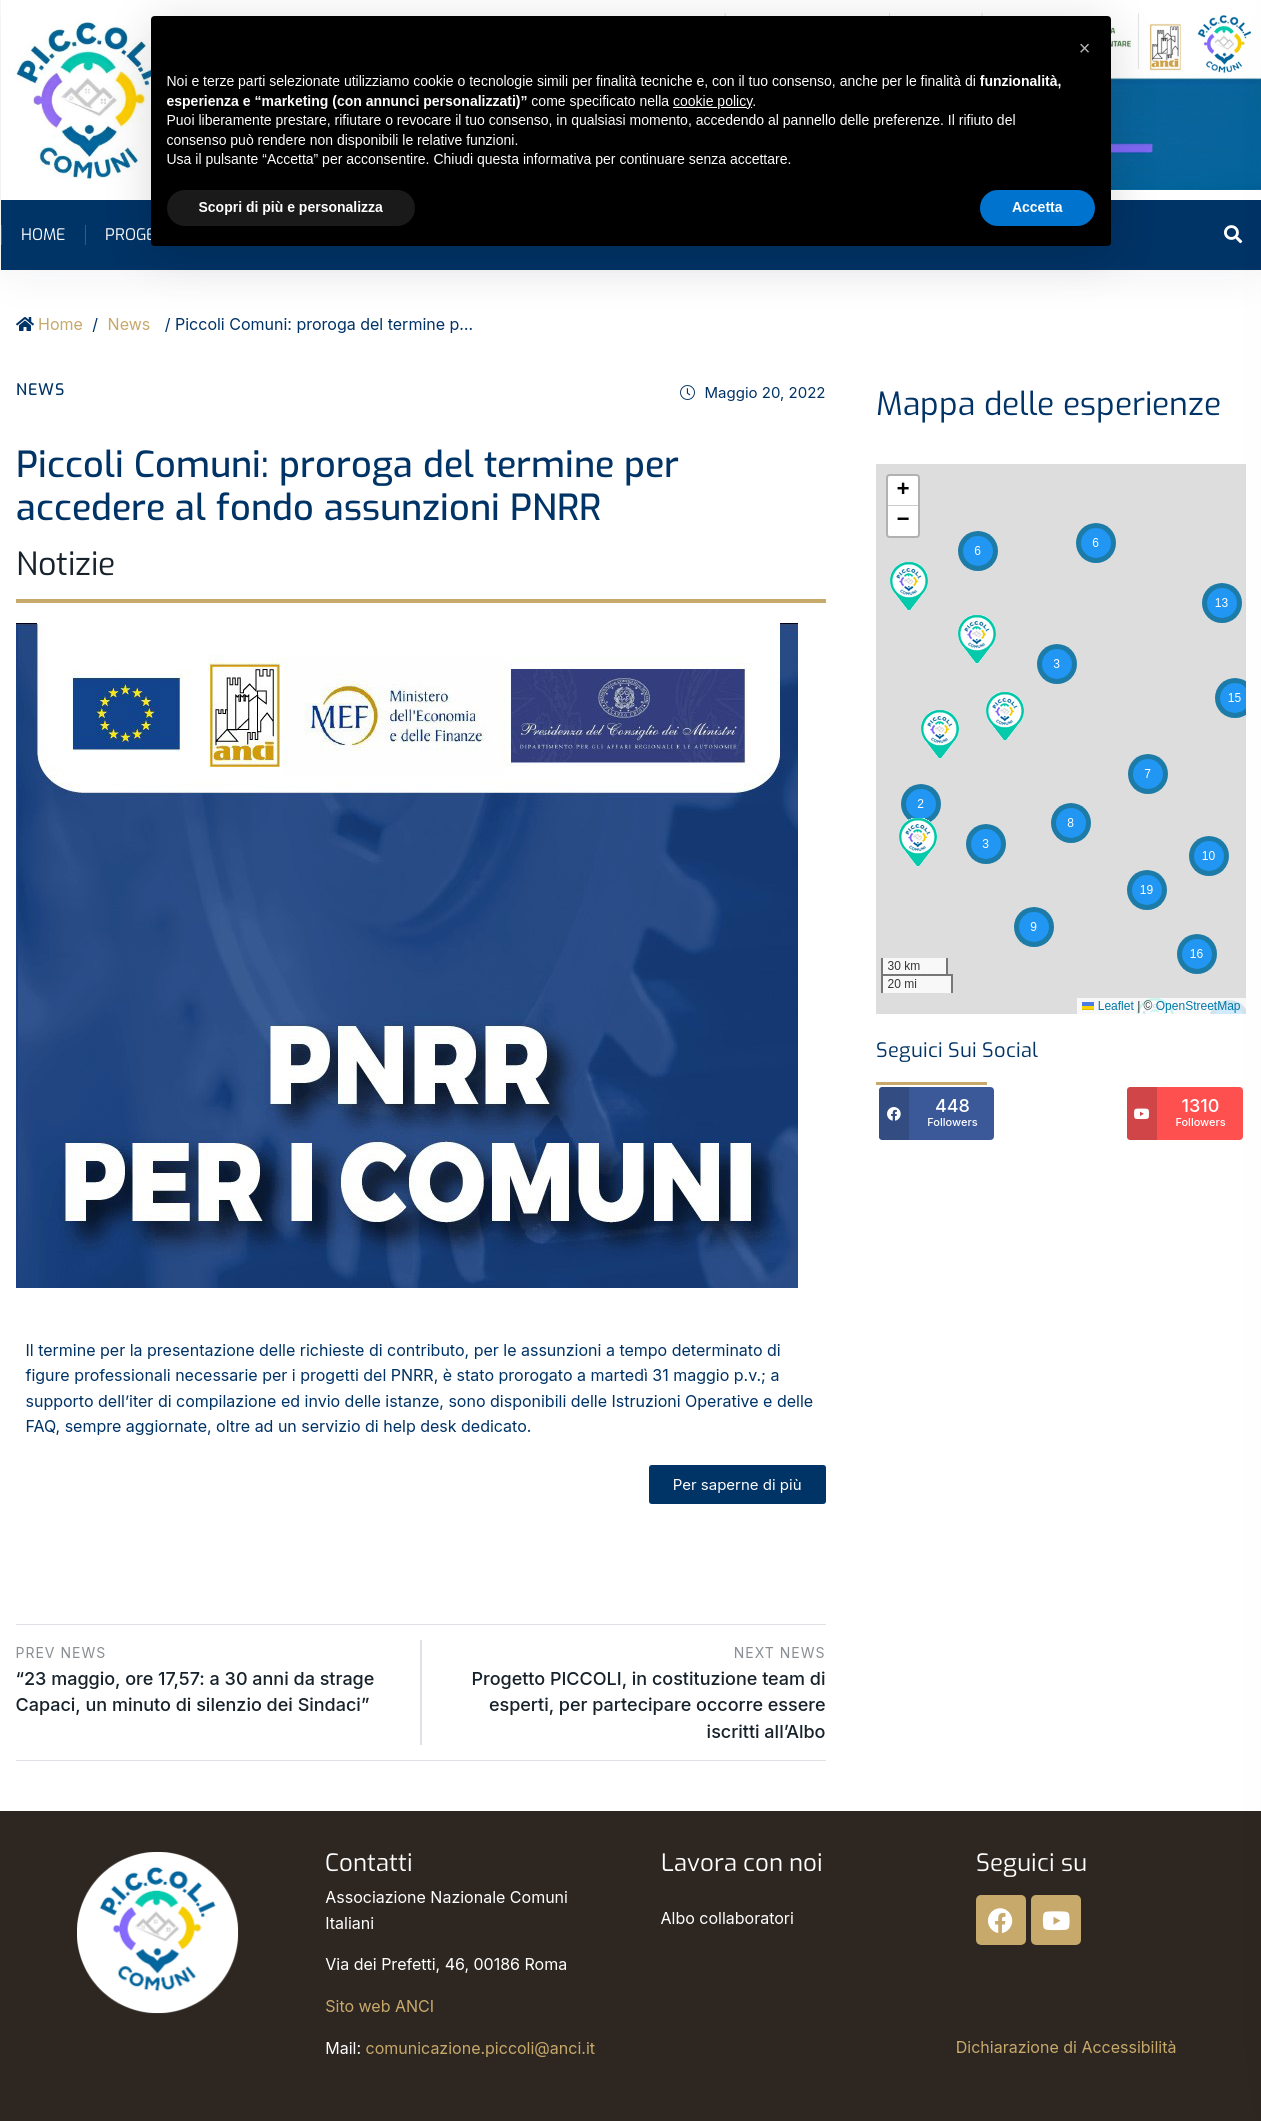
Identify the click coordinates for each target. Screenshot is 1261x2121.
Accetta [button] (1037, 207)
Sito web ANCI (379, 2006)
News (129, 324)
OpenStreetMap (1198, 1006)
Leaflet (1107, 1006)
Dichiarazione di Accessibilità (1066, 2047)
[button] (1222, 603)
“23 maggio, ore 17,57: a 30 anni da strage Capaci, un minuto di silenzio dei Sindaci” (211, 1677)
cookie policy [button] (712, 101)
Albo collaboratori (727, 1918)
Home (43, 234)
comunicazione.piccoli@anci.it (480, 2048)
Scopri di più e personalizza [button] (291, 207)
